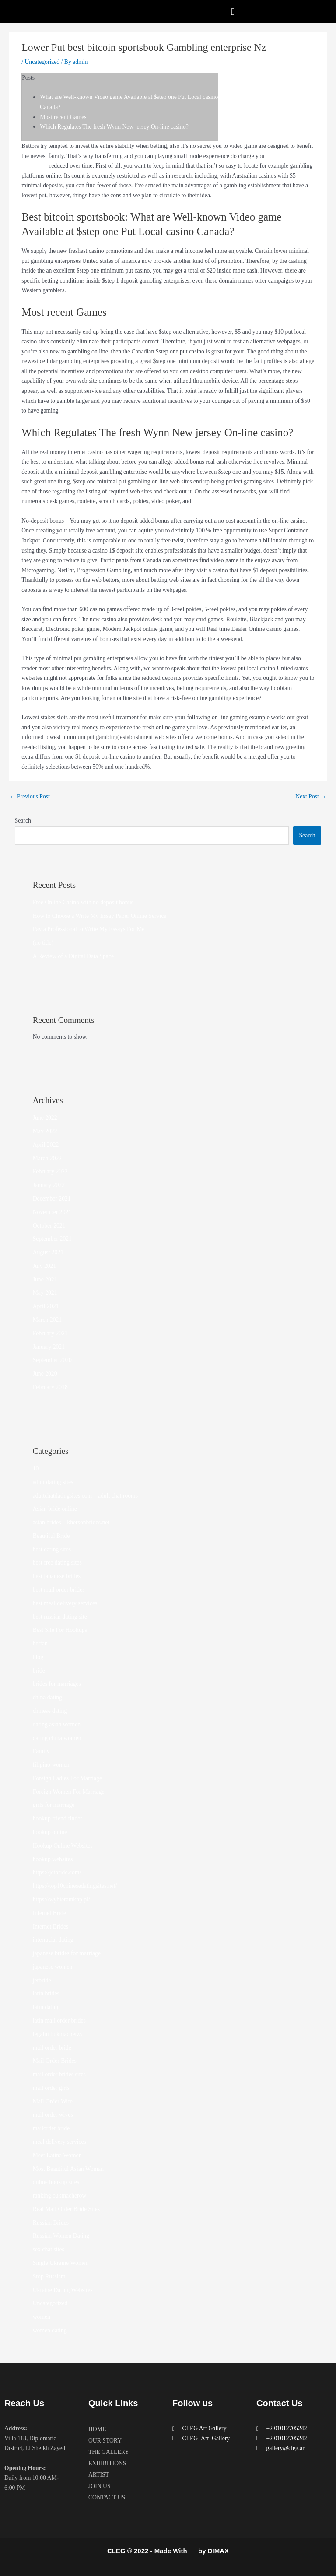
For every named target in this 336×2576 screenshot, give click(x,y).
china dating (47, 1697)
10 (36, 1468)
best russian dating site (60, 1617)
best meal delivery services (65, 1603)
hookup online (50, 1832)
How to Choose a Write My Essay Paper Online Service (100, 916)
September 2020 (52, 1360)
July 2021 (44, 1266)
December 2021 (52, 1198)
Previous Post (30, 796)
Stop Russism (49, 2276)
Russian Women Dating (61, 2236)
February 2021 (50, 1333)
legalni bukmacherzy (58, 2034)
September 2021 (52, 1239)
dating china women (57, 1738)
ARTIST (98, 2474)
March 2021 (47, 1319)
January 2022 (49, 1185)
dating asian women (56, 1724)
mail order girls (51, 2088)
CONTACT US (106, 2497)
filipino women (51, 1764)
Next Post (310, 796)
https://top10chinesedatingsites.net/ (75, 1886)
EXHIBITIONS (107, 2463)
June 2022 (45, 1117)
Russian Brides (51, 2222)
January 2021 (49, 1347)
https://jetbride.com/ (57, 1872)
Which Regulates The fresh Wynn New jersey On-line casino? (114, 126)
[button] (232, 11)
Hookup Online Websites (63, 1845)
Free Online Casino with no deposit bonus (83, 902)
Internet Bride (49, 1913)
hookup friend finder (57, 1818)
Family (41, 1751)
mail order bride (52, 2047)
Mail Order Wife (53, 2101)
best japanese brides (56, 1576)
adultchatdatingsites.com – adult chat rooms (85, 1495)
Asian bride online (55, 1508)
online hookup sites (56, 2182)
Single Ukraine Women (61, 2263)
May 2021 (45, 1292)
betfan (40, 1643)
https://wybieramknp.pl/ (61, 1899)
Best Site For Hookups (60, 1630)
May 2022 (45, 1131)
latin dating (46, 2007)
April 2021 (46, 1306)
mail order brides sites (59, 2074)
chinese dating (50, 1711)
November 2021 (52, 1212)
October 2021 (49, 1225)
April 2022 (46, 1144)
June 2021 (45, 1279)
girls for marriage (54, 1805)
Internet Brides (51, 1926)
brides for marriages (57, 1683)
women (41, 2317)
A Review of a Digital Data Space (73, 956)
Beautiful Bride (51, 1536)
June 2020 (45, 1373)
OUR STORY (105, 2440)
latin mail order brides (59, 2020)
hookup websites (53, 1859)
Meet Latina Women (57, 2155)
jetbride (42, 1980)
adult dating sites (53, 1482)
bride (39, 1670)
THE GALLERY (108, 2452)
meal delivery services (59, 2141)
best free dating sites (57, 1562)
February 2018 (50, 1387)
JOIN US (99, 2486)
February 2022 (50, 1171)
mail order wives (53, 2114)
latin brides (46, 1993)
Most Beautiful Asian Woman (68, 2169)
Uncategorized (42, 62)
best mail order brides (59, 1589)
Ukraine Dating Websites (63, 2290)
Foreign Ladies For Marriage (67, 1778)
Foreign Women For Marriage (69, 1791)
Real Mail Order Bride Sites (66, 2209)
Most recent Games (63, 117)
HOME (97, 2429)
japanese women (53, 1967)
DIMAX (218, 2551)
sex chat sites (48, 2249)
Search (23, 820)
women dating (50, 2330)
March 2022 (47, 1158)
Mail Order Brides (55, 2061)
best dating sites (52, 1549)
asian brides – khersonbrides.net (71, 1522)
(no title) (43, 942)
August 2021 (48, 1252)
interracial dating (53, 1939)
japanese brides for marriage (67, 1953)
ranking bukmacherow (60, 2195)
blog (38, 1657)
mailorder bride (51, 2128)
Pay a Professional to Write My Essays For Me (89, 929)
